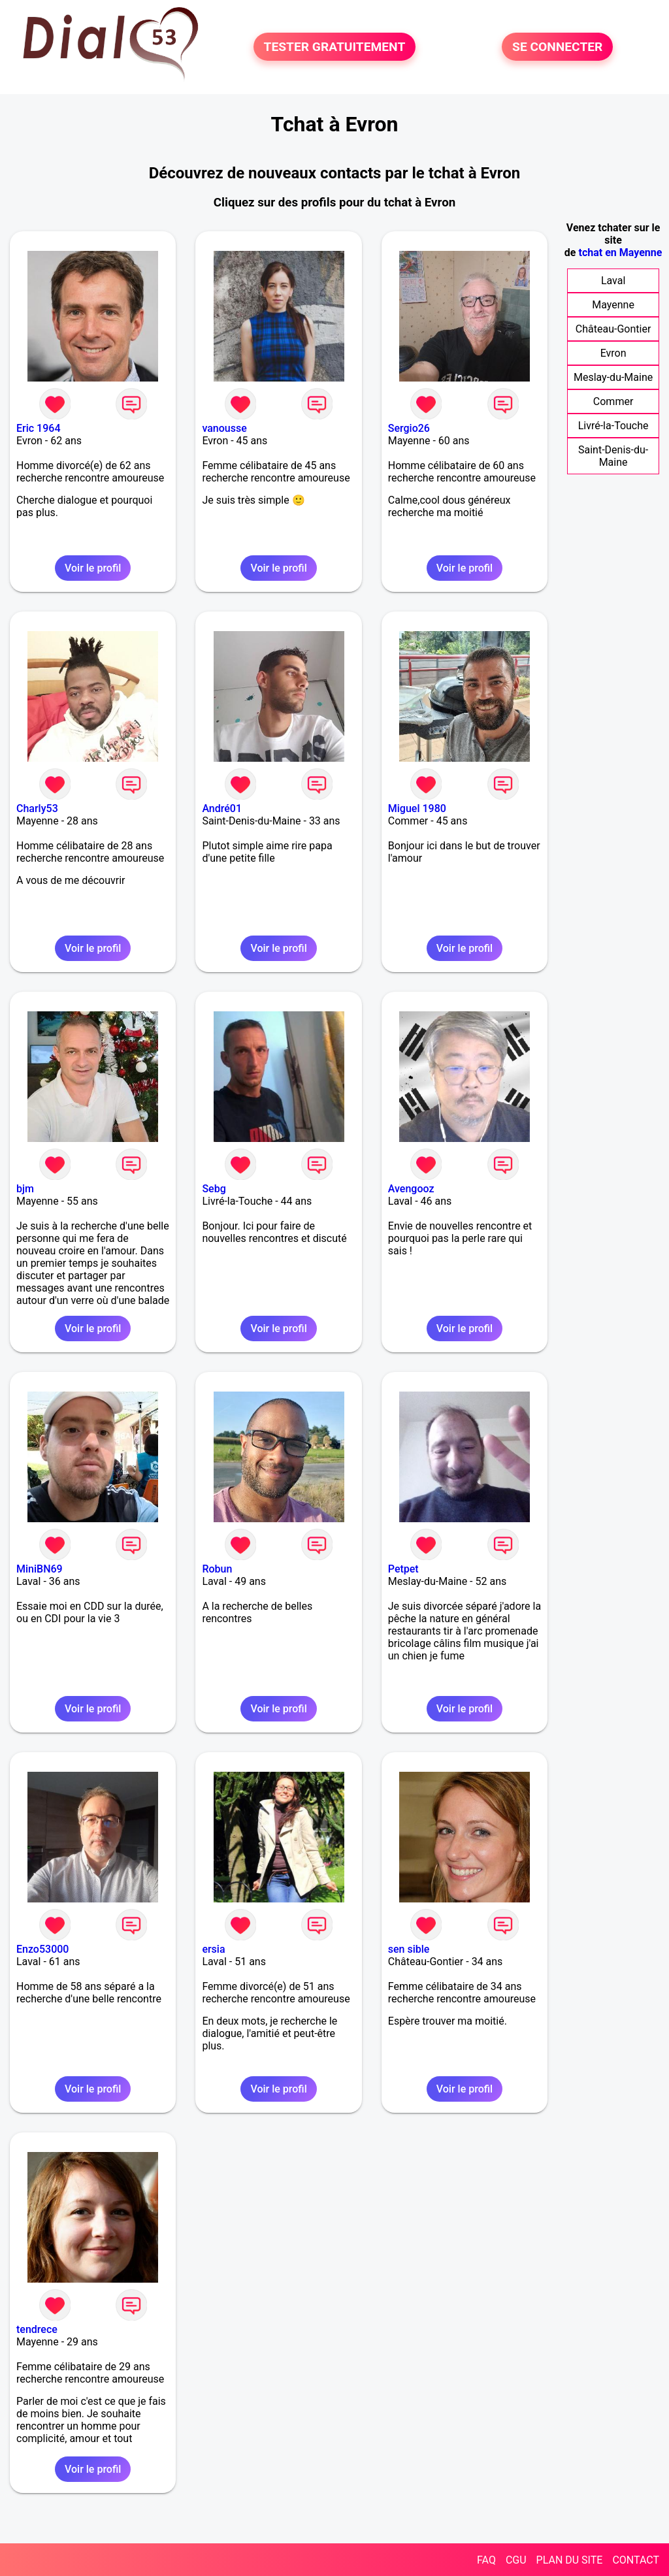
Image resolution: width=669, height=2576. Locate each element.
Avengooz (411, 1188)
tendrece (36, 2329)
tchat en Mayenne (620, 252)
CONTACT (635, 2560)
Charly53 (37, 808)
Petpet (403, 1569)
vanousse (224, 428)
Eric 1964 (38, 428)
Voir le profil (93, 568)
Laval (613, 280)
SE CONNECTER (557, 46)
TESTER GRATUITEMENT (335, 46)
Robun (217, 1569)
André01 (222, 808)
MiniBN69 (39, 1569)
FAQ (486, 2560)
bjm (25, 1188)
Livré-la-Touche (613, 425)
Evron (613, 353)
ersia (213, 1949)
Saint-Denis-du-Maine (613, 456)
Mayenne (613, 305)
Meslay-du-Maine (613, 377)
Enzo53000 (42, 1949)
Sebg (213, 1188)
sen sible (409, 1949)
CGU (516, 2560)
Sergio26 (409, 428)
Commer (613, 401)
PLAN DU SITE (569, 2560)
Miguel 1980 (417, 808)
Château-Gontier (613, 329)
